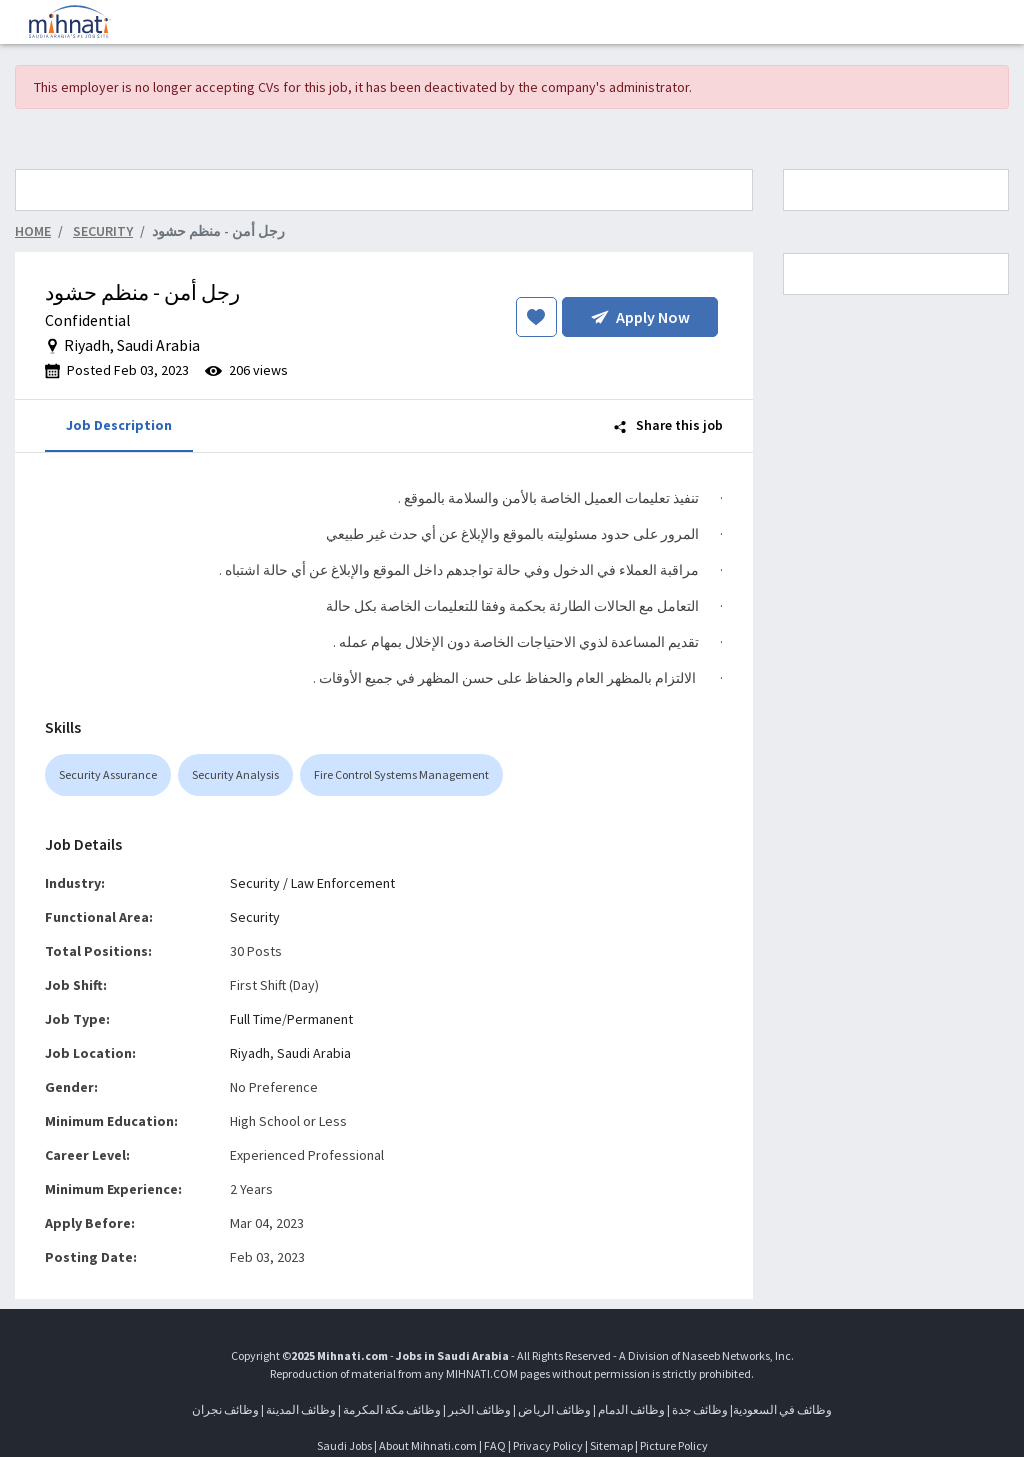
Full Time (256, 1019)
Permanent (320, 1019)
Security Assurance (108, 774)
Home (33, 231)
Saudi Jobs (344, 1445)
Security (255, 917)
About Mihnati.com (429, 1445)
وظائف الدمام (631, 1409)
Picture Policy (674, 1445)
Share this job (668, 425)
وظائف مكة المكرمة (392, 1409)
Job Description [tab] (119, 425)
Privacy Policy (548, 1445)
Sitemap (611, 1445)
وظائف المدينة (301, 1409)
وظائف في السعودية (782, 1409)
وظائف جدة (700, 1409)
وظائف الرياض (554, 1409)
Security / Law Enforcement (312, 883)
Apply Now (640, 317)
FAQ (495, 1445)
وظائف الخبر (479, 1409)
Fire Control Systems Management (401, 774)
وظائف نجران (225, 1409)
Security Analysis (235, 774)
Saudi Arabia (314, 1053)
